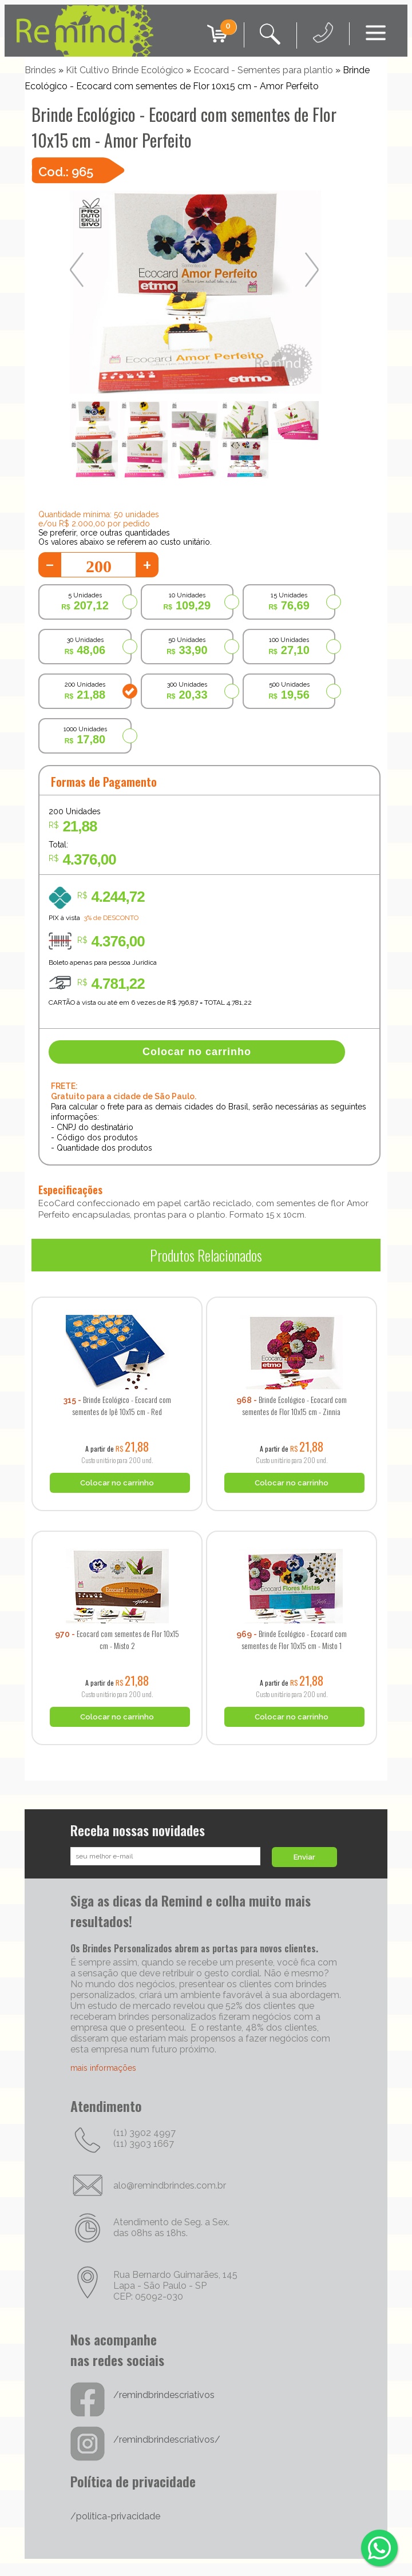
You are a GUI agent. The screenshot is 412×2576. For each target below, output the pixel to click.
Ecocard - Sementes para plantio (263, 70)
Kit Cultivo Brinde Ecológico (125, 70)
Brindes (40, 70)
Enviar (304, 1857)
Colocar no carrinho (196, 1051)
